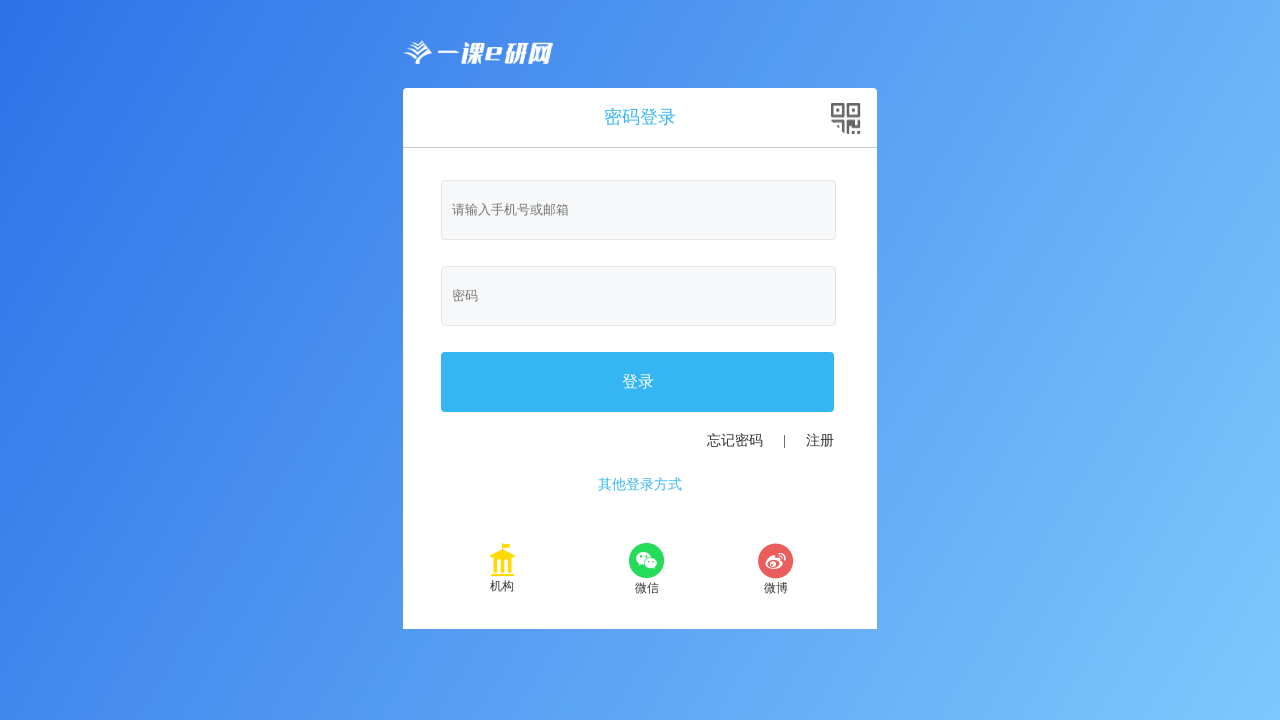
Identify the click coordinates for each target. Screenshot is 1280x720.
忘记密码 (735, 440)
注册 (820, 440)
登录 (638, 381)
